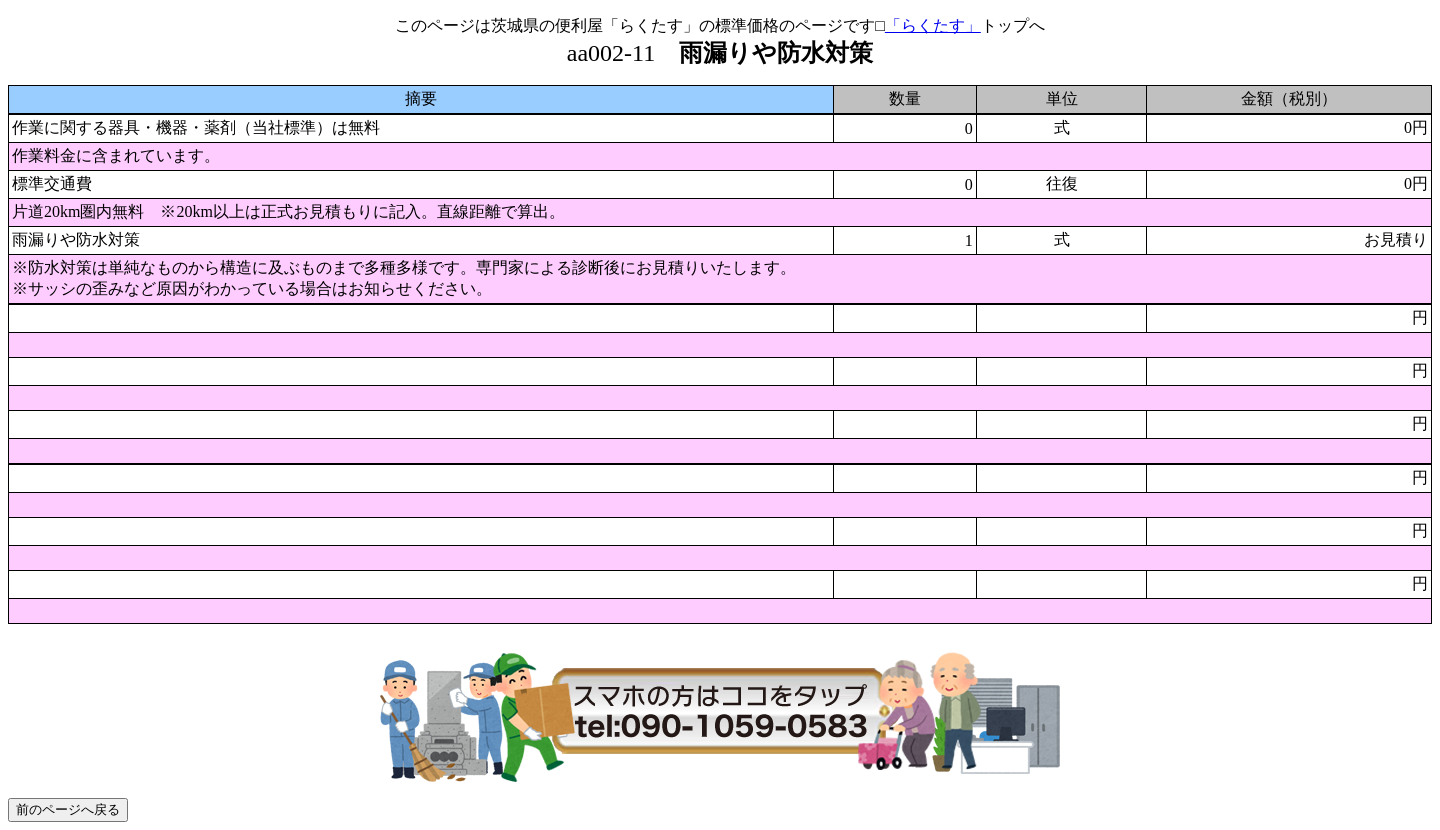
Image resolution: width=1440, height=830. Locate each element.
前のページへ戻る (68, 809)
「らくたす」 (933, 25)
